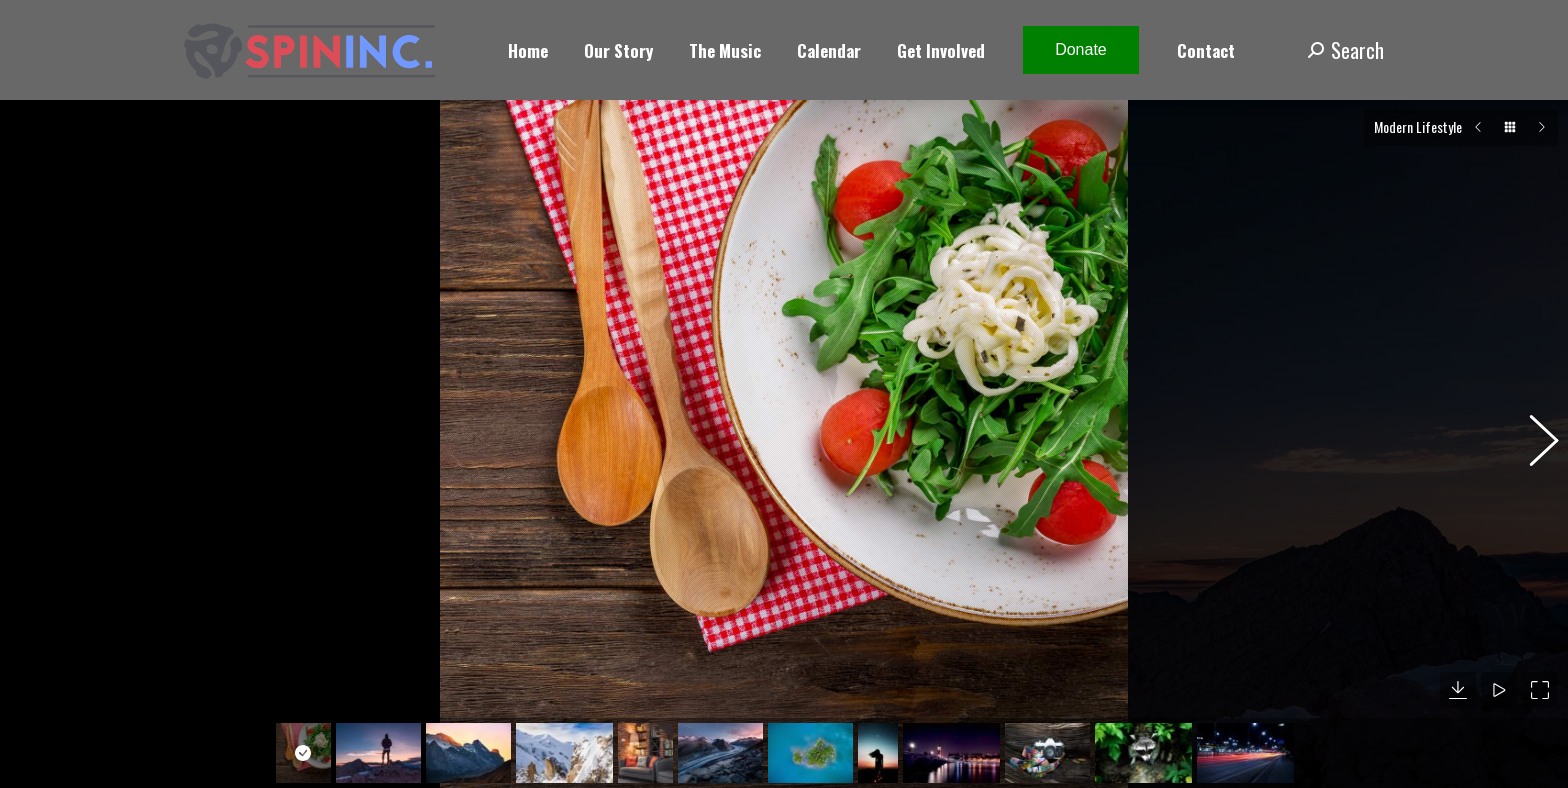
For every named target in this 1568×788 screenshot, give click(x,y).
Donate (1081, 49)
